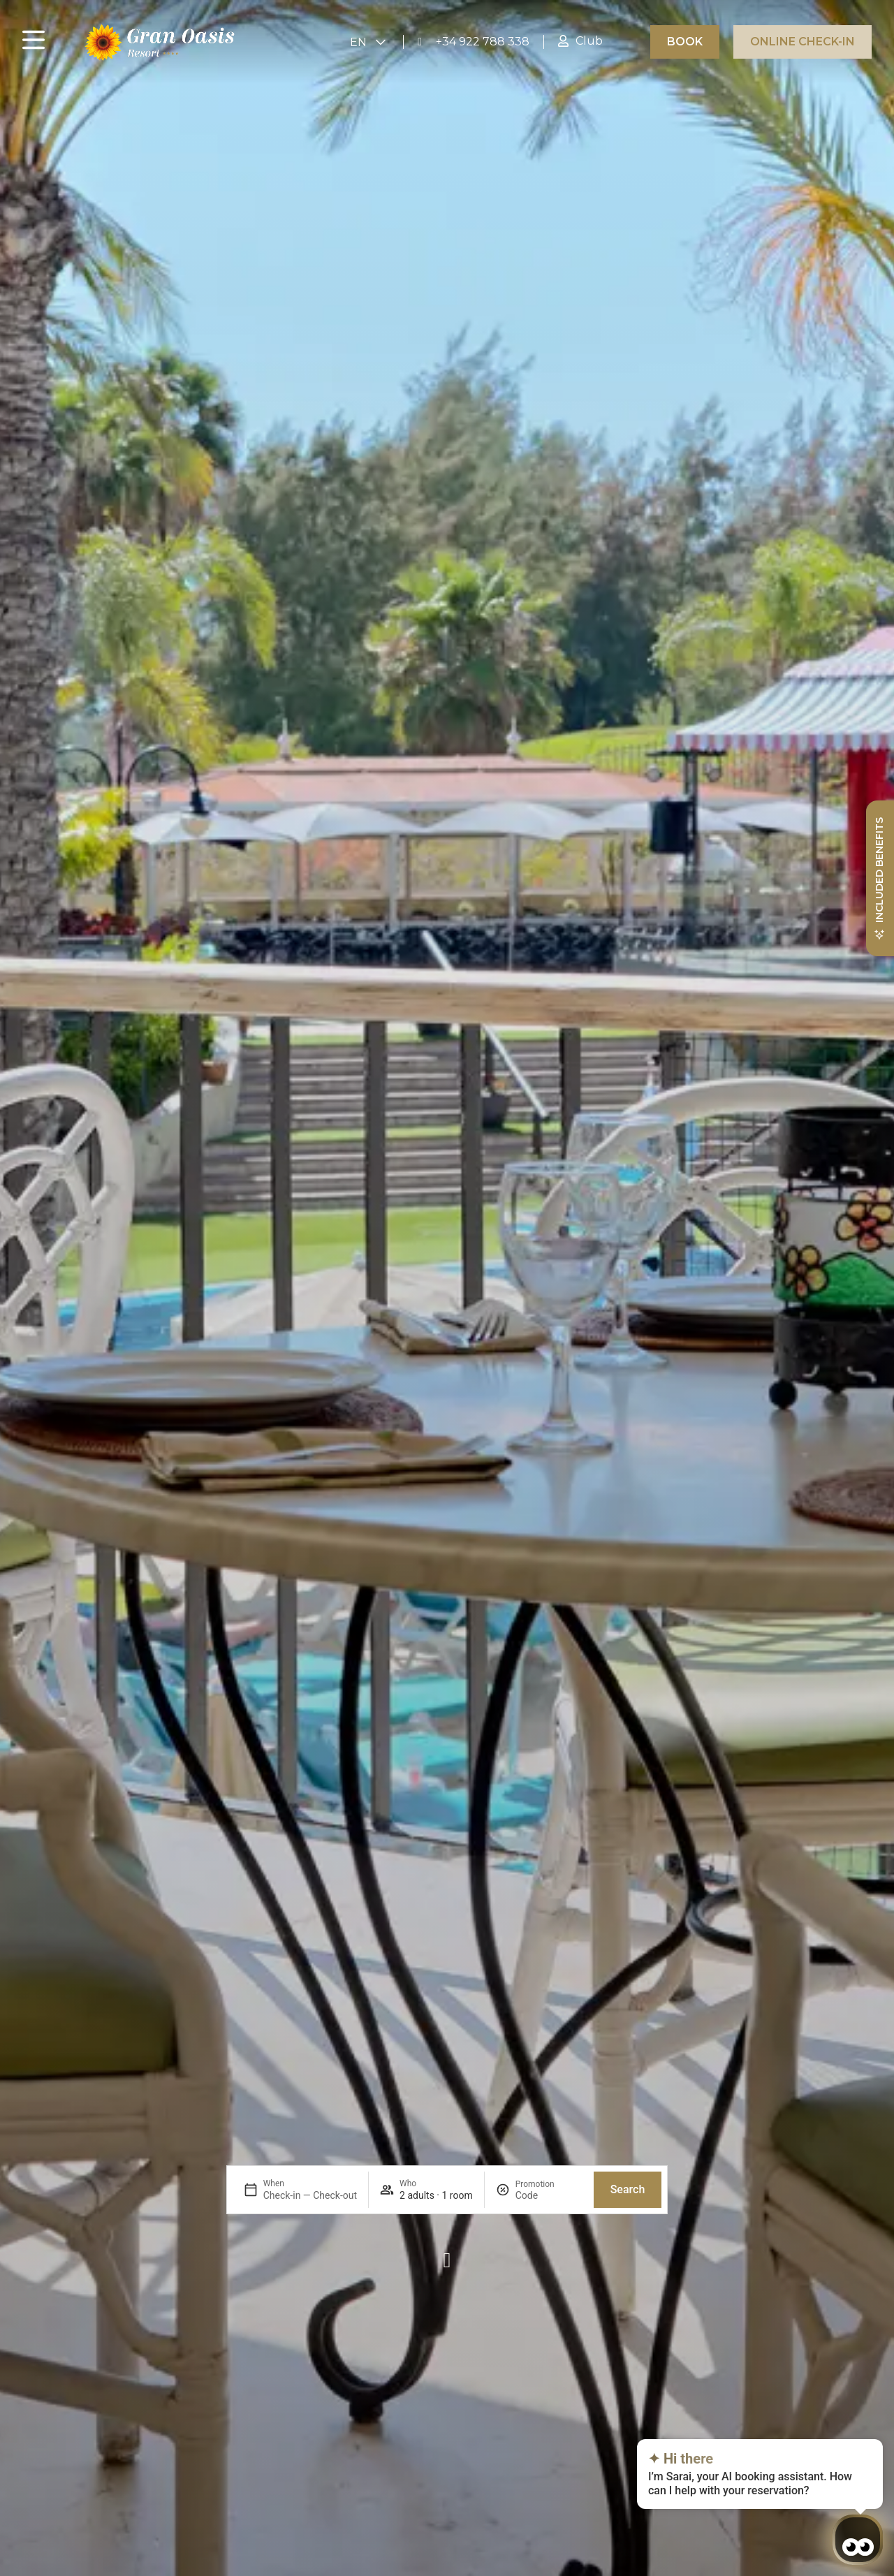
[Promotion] (548, 2195)
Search (627, 2189)
